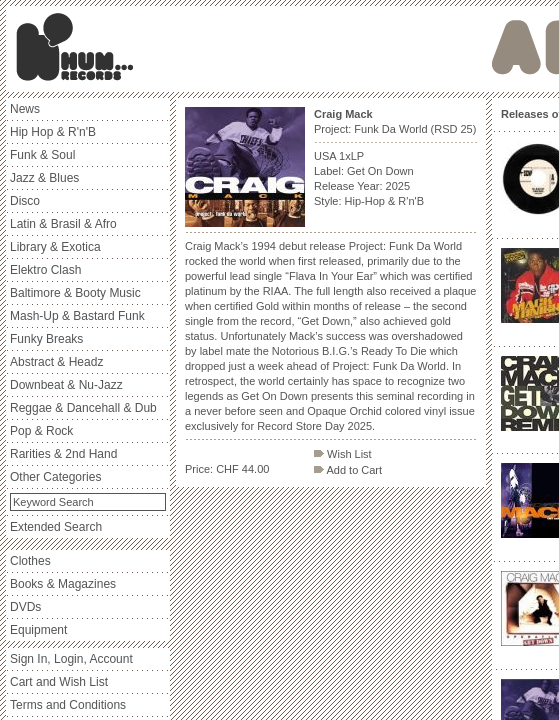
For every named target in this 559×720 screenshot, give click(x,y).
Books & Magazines (63, 584)
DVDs (25, 607)
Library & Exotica (55, 247)
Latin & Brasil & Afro (63, 224)
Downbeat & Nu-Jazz (66, 385)
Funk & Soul (42, 155)
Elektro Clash (45, 270)
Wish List (343, 454)
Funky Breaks (46, 339)
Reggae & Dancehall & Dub (83, 408)
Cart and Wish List (59, 682)
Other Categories (55, 477)
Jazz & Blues (44, 178)
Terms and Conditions (68, 705)
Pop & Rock (41, 431)
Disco (25, 201)
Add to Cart (348, 470)
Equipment (38, 630)
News (25, 109)
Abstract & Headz (56, 362)
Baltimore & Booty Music (75, 293)
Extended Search (56, 527)
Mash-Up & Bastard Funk (77, 316)
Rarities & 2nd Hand (63, 454)
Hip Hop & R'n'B (53, 132)
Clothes (30, 561)
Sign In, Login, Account (71, 659)
